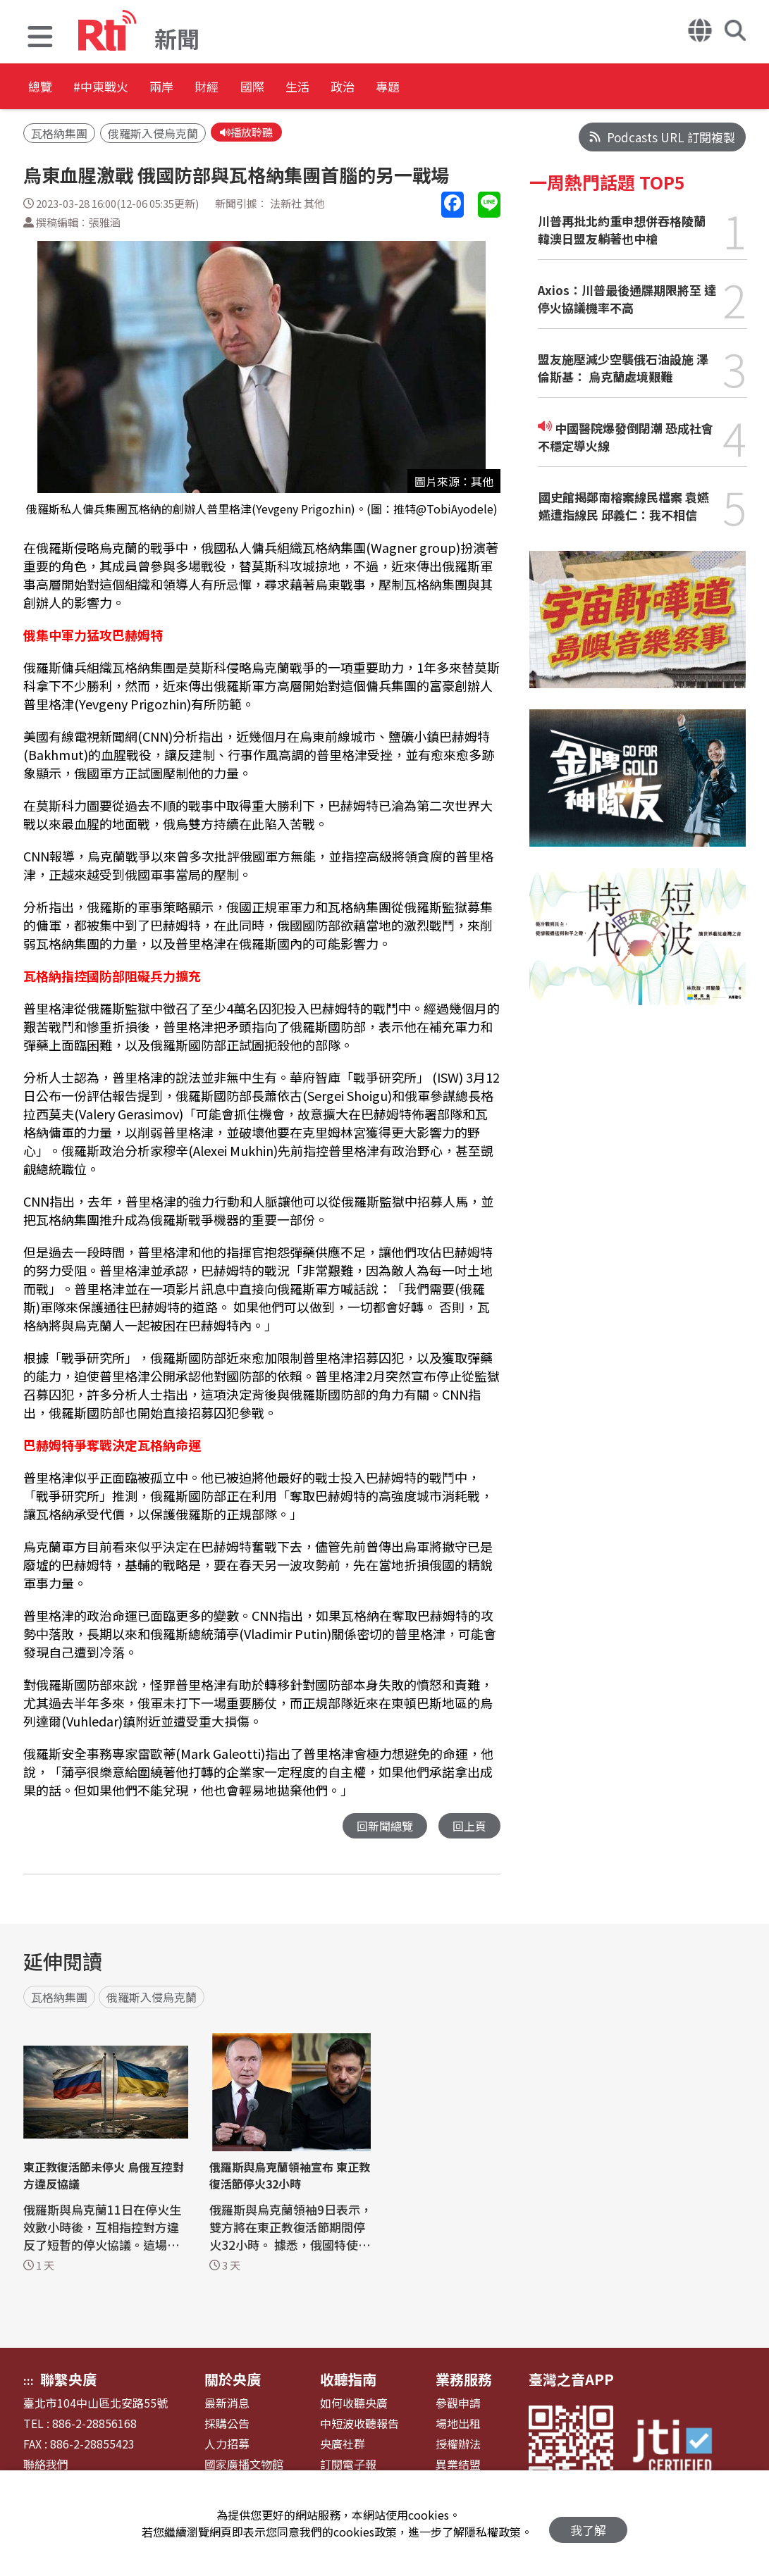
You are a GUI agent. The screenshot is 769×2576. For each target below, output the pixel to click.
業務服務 (464, 2381)
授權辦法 (458, 2446)
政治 (459, 87)
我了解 (588, 2523)
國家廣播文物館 (243, 2466)
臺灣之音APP (571, 2381)
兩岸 (206, 87)
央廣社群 (342, 2446)
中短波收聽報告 (359, 2425)
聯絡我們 (45, 2466)
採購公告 (227, 2425)
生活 (396, 87)
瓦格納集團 (59, 134)
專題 (523, 87)
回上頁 (468, 1827)
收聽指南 (348, 2381)
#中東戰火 (124, 87)
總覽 (42, 87)
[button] (40, 38)
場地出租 (458, 2425)
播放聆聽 (249, 133)
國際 (333, 87)
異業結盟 (458, 2466)
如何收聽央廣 (354, 2405)
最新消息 (227, 2405)
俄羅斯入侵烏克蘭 (153, 134)
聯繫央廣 (68, 2381)
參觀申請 (458, 2405)
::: (28, 2382)
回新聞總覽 (381, 1827)
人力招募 (227, 2446)
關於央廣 (232, 2381)
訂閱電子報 (348, 2466)
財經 (269, 87)
